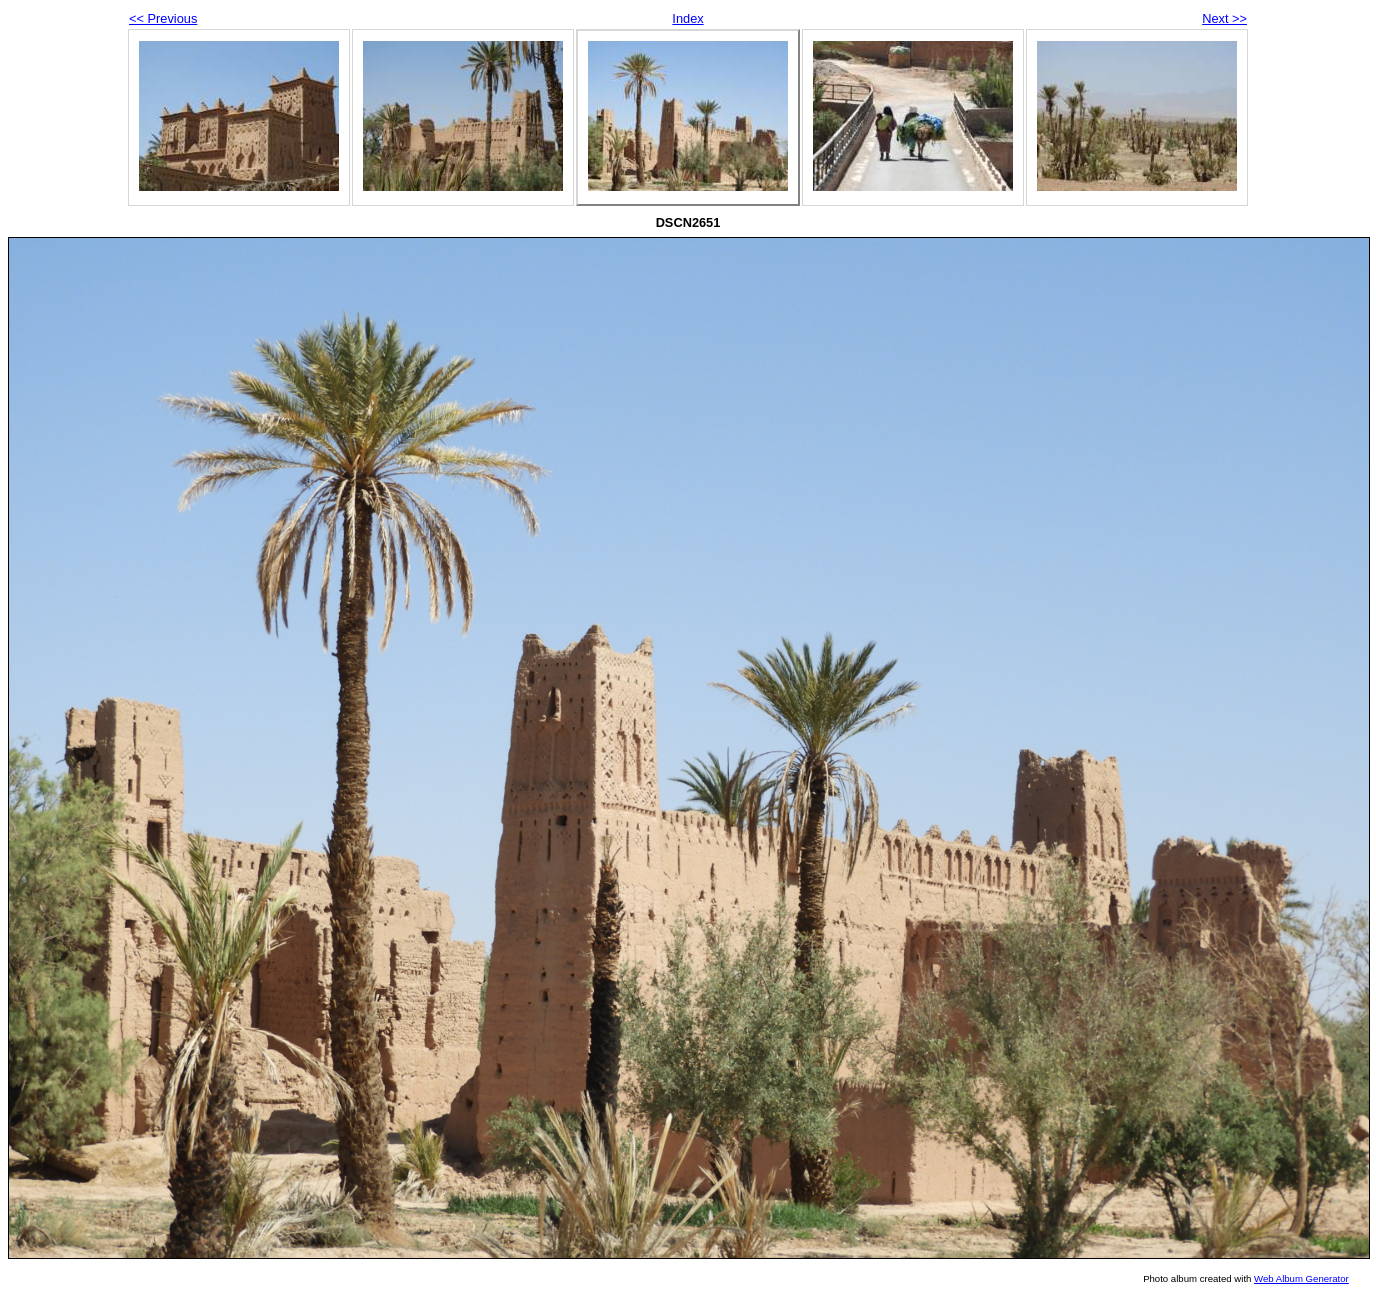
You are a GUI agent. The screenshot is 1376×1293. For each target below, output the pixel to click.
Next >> (1224, 18)
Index (687, 18)
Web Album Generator (1301, 1278)
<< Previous (163, 18)
